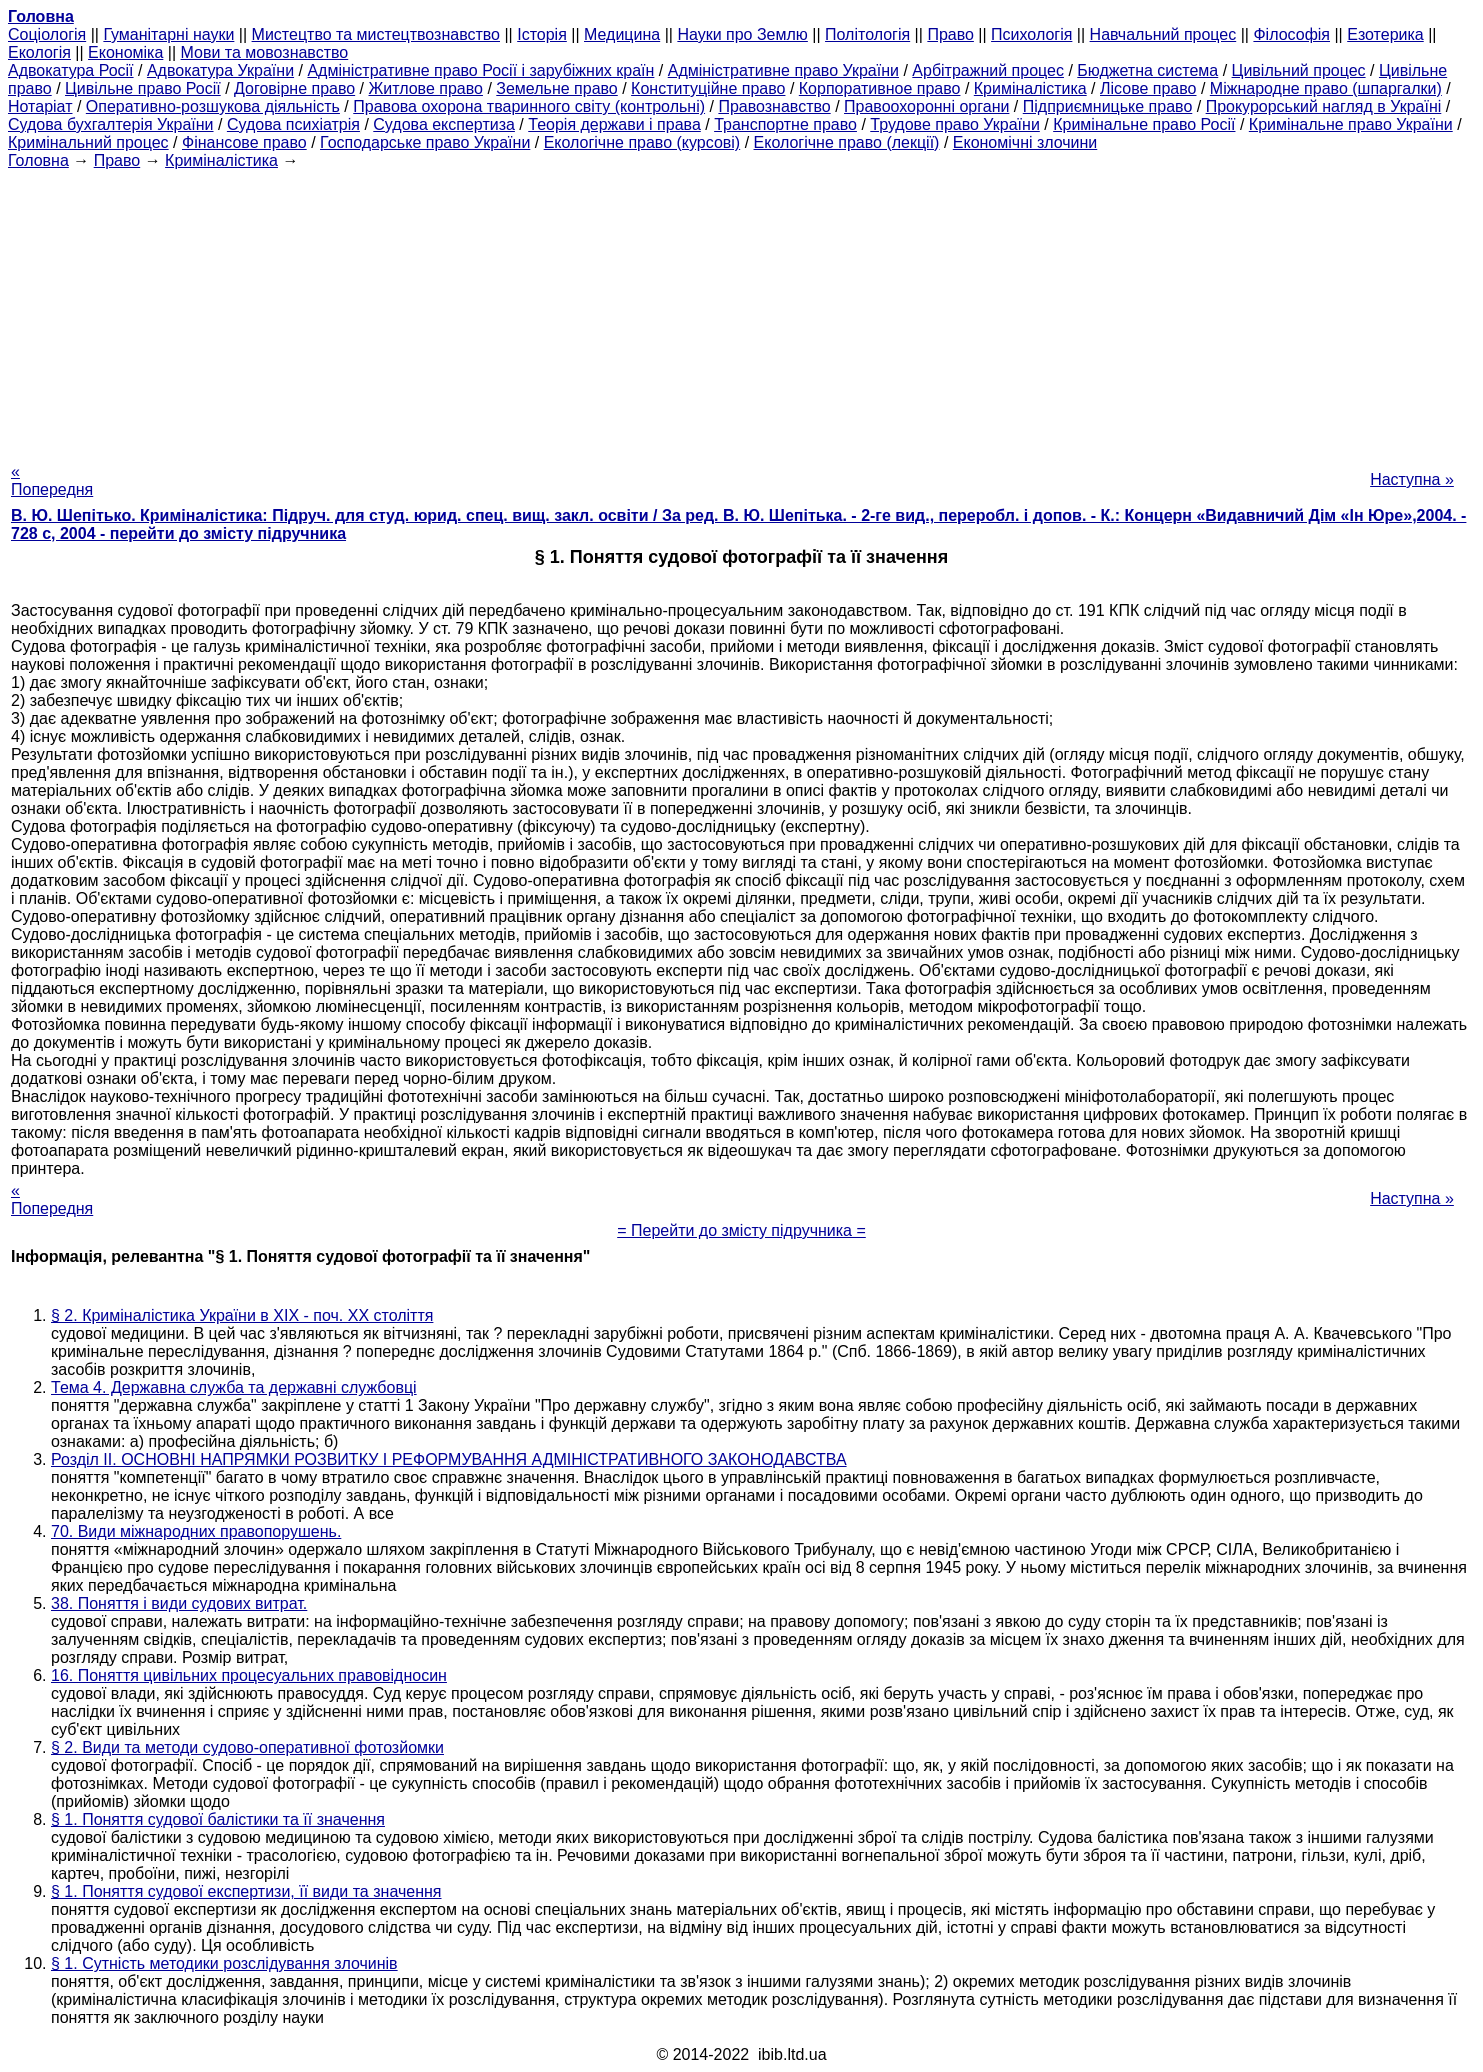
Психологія (1031, 34)
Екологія (39, 52)
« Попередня (52, 480)
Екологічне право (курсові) (642, 142)
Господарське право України (425, 142)
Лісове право (1148, 88)
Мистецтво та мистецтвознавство (376, 34)
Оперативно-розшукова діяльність (213, 106)
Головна (38, 160)
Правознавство (774, 106)
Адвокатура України (220, 70)
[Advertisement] (742, 310)
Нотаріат (40, 106)
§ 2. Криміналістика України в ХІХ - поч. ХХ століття (242, 1315)
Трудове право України (955, 124)
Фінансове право (244, 142)
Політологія (867, 34)
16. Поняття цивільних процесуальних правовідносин (249, 1675)
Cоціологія (47, 34)
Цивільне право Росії (143, 88)
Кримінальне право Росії (1144, 124)
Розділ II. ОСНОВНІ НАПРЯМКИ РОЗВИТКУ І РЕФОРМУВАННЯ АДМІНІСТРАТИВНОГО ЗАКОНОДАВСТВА (449, 1459)
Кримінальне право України (1351, 124)
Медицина (622, 34)
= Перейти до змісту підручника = (741, 1230)
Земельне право (556, 88)
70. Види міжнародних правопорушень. (196, 1531)
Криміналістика (1030, 88)
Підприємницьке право (1108, 106)
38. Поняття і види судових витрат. (179, 1603)
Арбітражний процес (988, 70)
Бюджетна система (1147, 70)
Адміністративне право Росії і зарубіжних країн (480, 70)
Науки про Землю (742, 34)
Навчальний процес (1163, 34)
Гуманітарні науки (168, 34)
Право (950, 34)
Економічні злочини (1025, 142)
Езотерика (1385, 34)
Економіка (125, 52)
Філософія (1291, 34)
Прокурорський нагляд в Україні (1324, 106)
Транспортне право (785, 124)
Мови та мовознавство (265, 52)
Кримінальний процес (88, 142)
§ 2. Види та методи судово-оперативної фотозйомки (247, 1747)
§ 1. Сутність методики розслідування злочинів (224, 1963)
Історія (542, 34)
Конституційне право (708, 88)
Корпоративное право (880, 88)
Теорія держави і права (614, 124)
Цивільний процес (1299, 70)
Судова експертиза (444, 124)
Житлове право (426, 88)
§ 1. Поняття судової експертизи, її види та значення (246, 1891)
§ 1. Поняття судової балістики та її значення (218, 1819)
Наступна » (1412, 479)
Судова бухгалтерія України (111, 124)
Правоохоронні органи (926, 106)
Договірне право (294, 88)
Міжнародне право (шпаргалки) (1326, 88)
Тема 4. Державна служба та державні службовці (234, 1387)
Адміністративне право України (783, 70)
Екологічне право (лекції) (847, 142)
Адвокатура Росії (71, 70)
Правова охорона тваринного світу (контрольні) (529, 106)
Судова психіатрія (293, 124)
